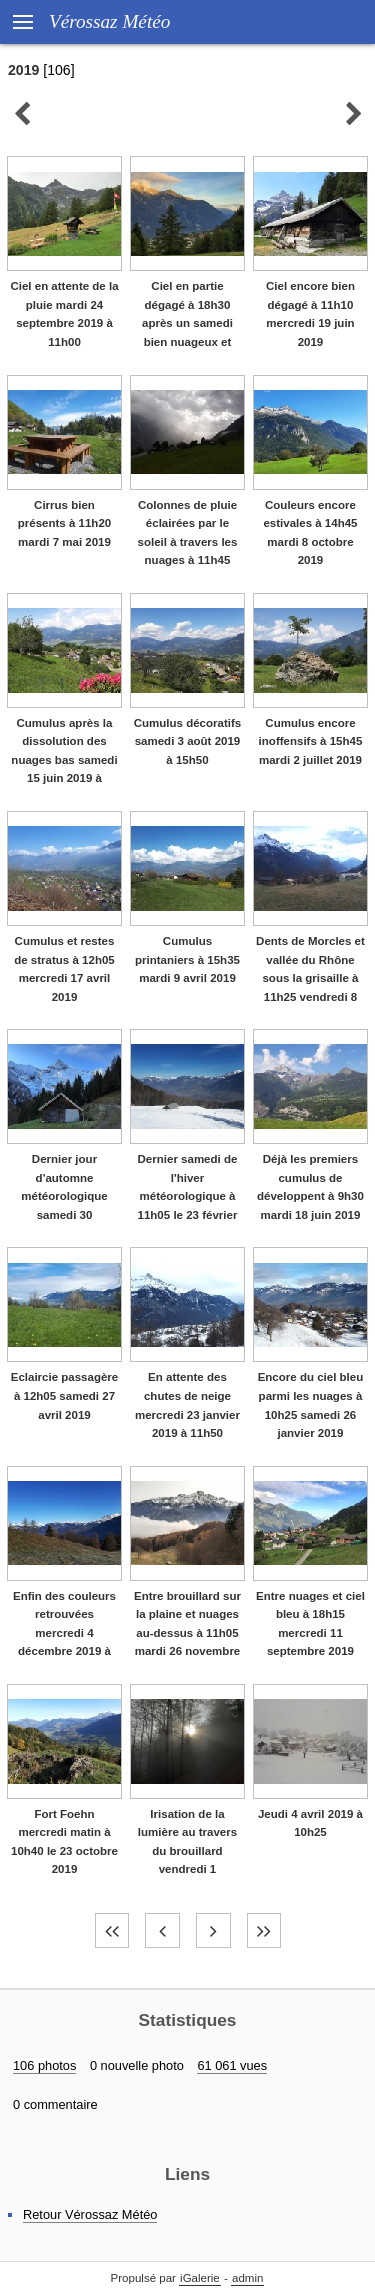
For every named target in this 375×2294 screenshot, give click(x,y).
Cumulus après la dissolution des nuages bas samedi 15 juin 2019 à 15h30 (64, 760)
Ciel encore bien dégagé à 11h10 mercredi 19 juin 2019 (310, 314)
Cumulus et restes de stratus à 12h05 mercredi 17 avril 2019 (64, 969)
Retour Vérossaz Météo (90, 2214)
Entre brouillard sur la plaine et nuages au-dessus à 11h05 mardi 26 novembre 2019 (187, 1633)
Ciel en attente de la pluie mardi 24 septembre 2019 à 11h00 (64, 314)
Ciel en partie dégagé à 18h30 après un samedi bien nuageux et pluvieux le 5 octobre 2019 (187, 332)
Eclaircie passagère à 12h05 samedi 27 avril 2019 (65, 1395)
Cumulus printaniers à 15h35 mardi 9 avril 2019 (187, 959)
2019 (23, 70)
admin (247, 2278)
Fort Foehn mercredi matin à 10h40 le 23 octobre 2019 (64, 1842)
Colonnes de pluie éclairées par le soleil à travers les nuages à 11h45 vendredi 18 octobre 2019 (188, 551)
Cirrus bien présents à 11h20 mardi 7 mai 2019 (64, 523)
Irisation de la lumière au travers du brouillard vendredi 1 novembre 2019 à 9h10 (187, 1860)
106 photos (44, 2065)
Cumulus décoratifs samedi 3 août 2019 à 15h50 (188, 741)
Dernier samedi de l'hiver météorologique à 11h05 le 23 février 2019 (188, 1196)
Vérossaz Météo (109, 21)
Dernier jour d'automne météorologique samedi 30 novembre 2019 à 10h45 (64, 1205)
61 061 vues (232, 2065)
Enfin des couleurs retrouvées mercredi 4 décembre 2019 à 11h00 (64, 1633)
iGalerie (200, 2278)
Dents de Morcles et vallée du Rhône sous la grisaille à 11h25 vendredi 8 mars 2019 (310, 978)
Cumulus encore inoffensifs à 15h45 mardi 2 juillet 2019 (311, 741)
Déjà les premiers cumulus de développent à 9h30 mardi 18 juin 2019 (310, 1187)
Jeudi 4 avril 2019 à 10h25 (310, 1823)
